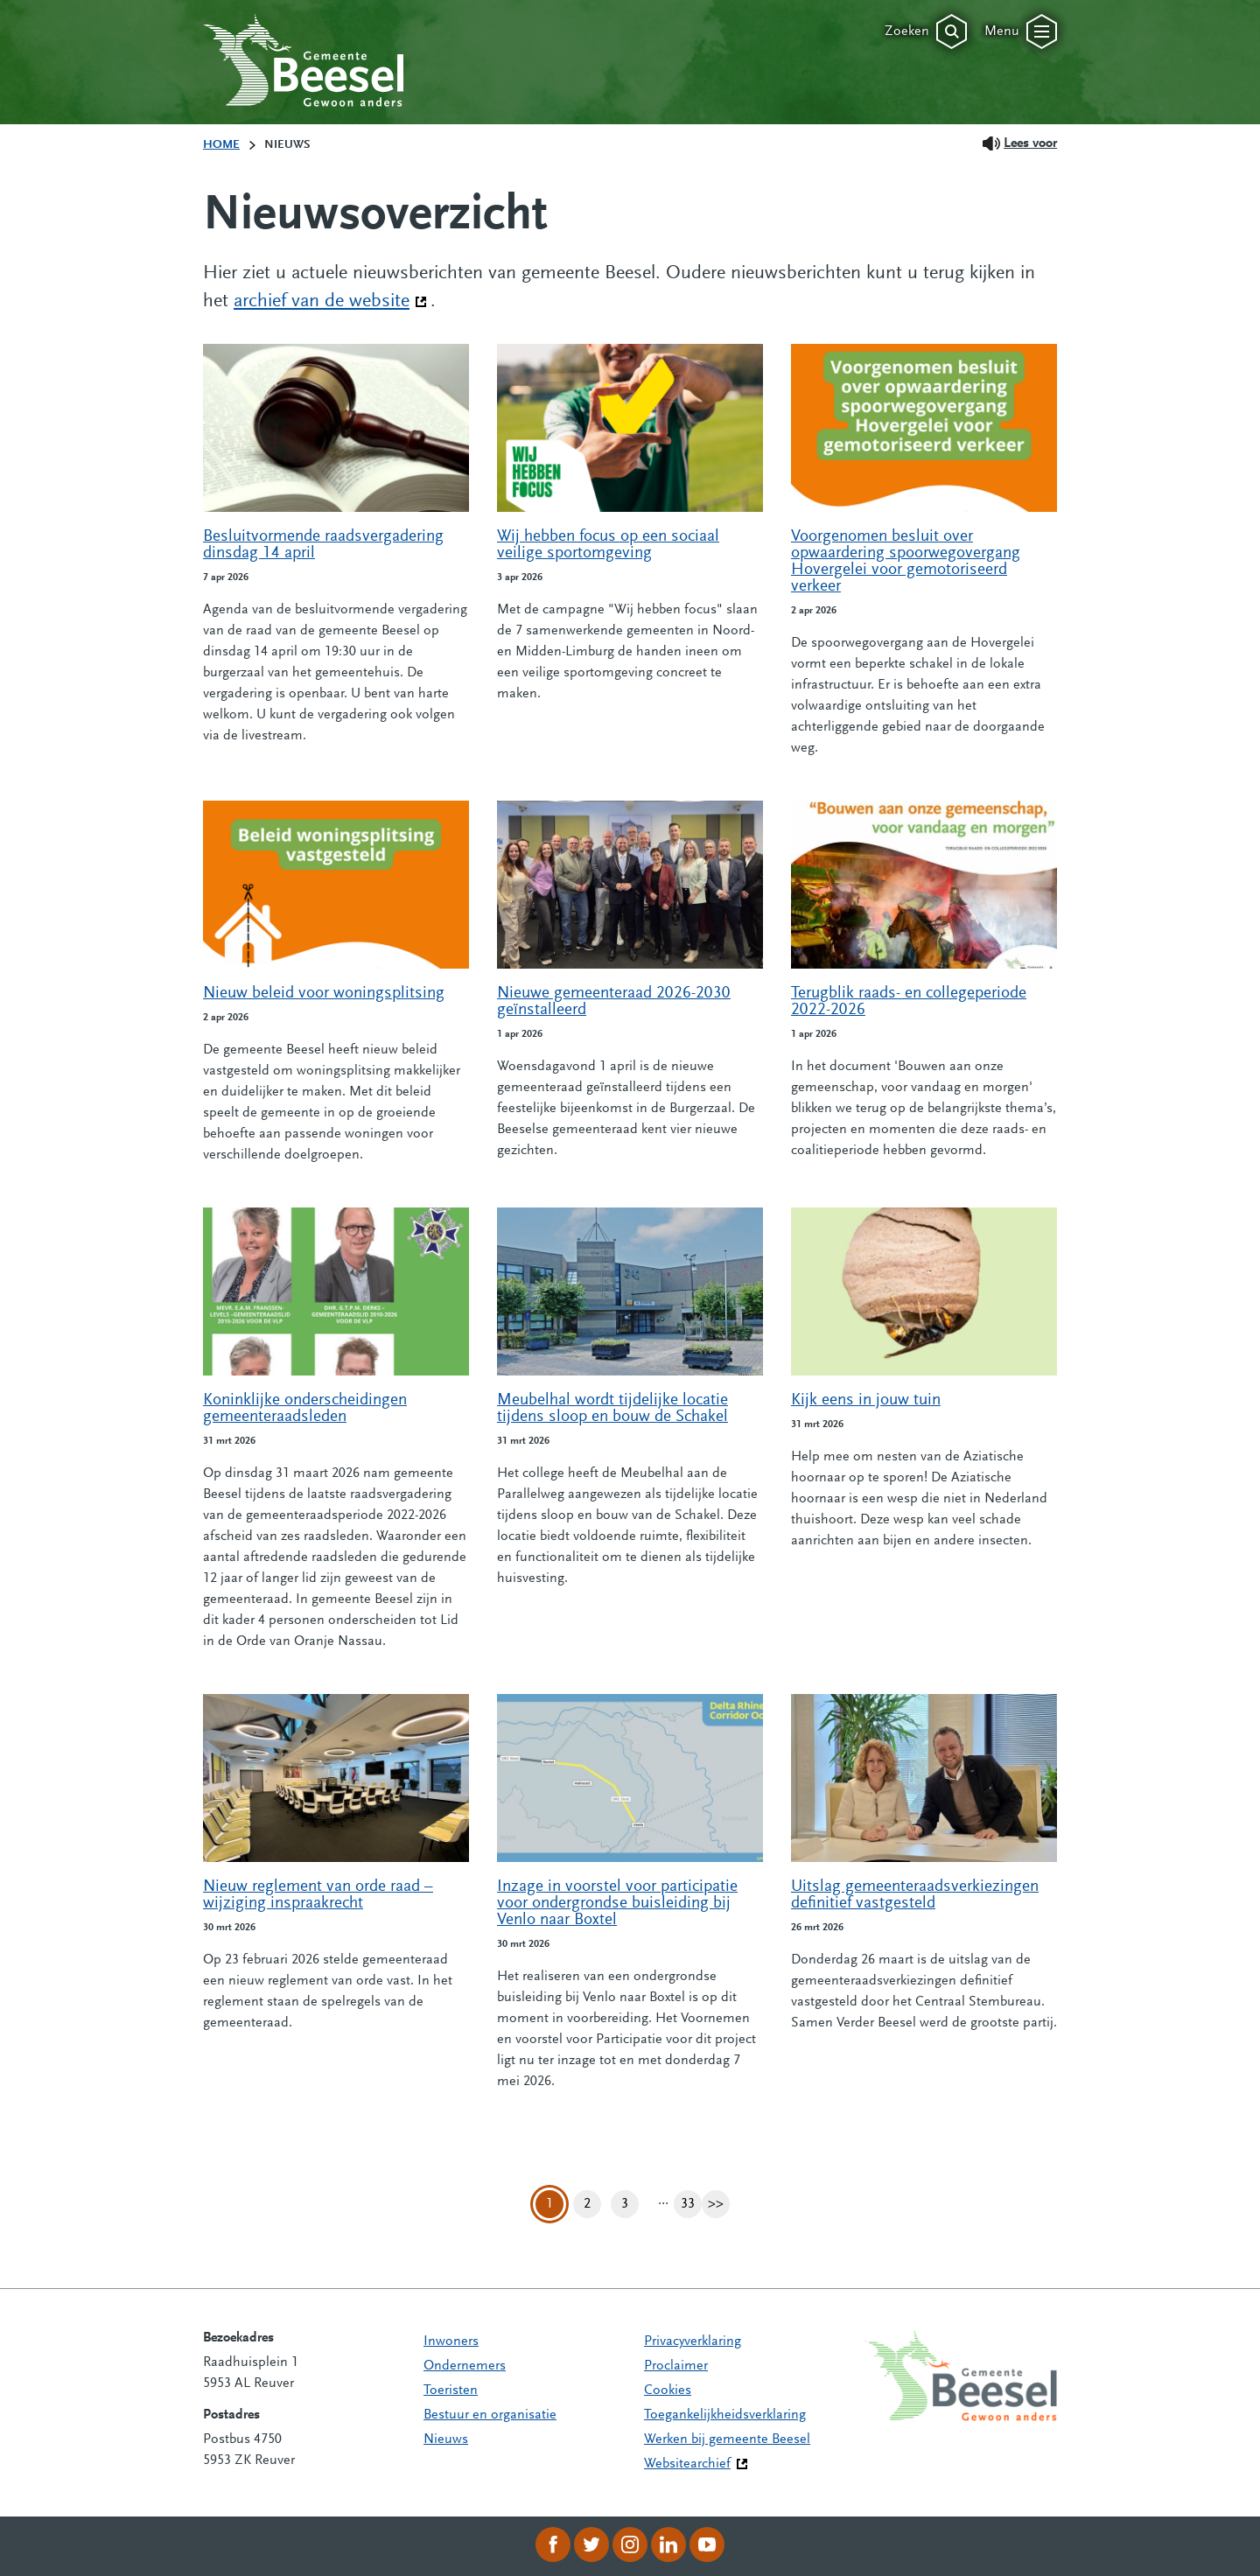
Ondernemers (465, 2366)
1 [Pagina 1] (549, 2204)
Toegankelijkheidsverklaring (725, 2415)
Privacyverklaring (692, 2341)
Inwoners (451, 2341)
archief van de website (330, 300)
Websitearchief (687, 2464)
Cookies (667, 2391)
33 (691, 2204)
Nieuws (446, 2439)
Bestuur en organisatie (490, 2415)
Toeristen (451, 2391)
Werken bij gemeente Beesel (727, 2439)
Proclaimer (676, 2366)
